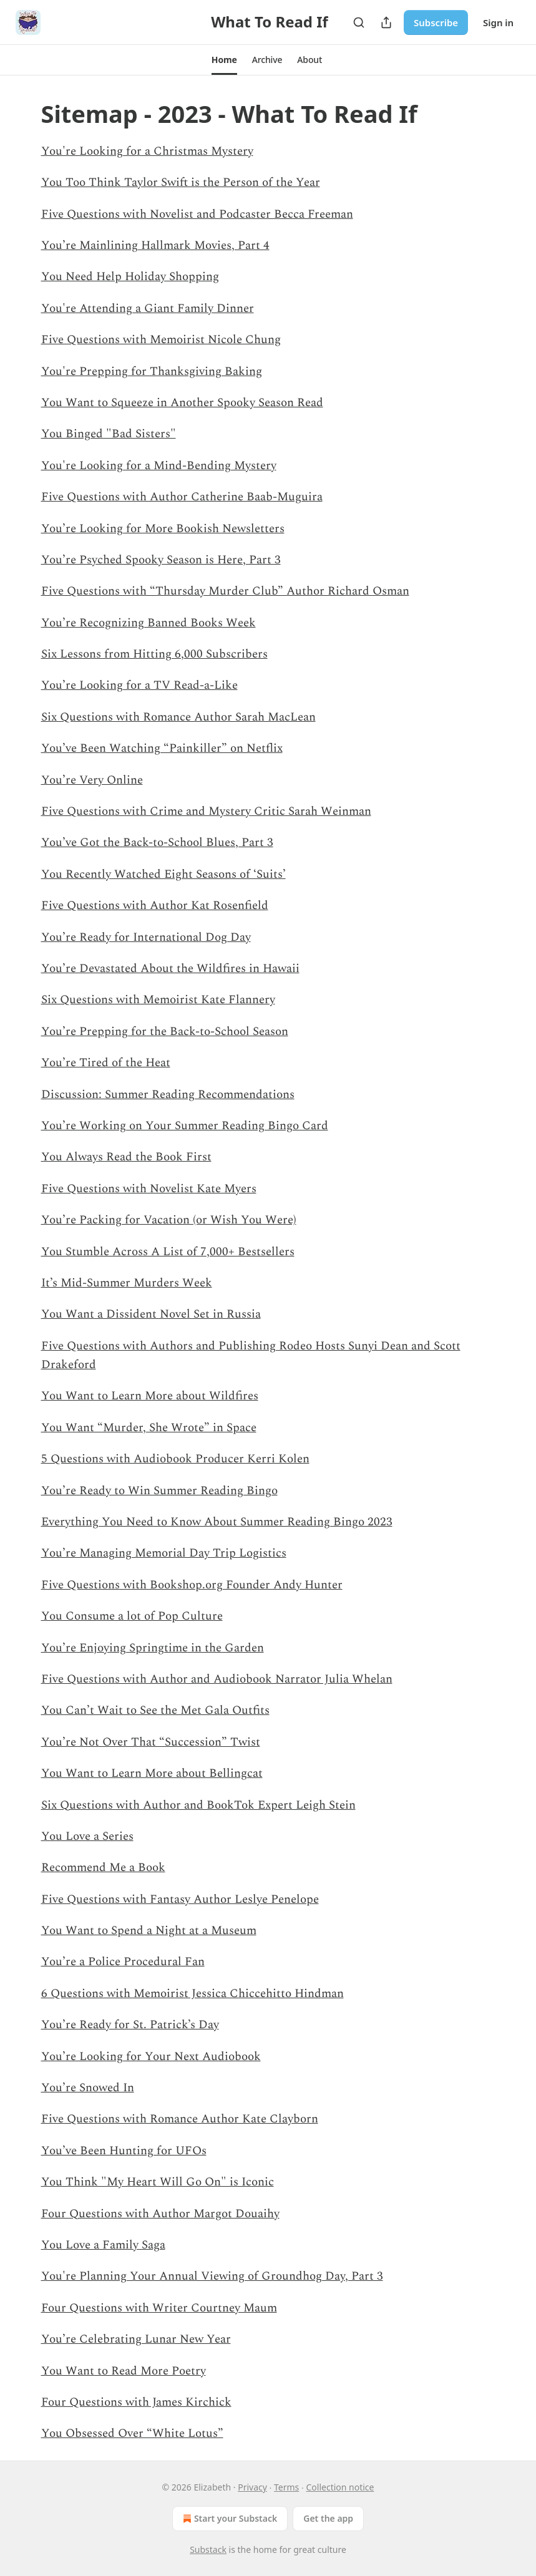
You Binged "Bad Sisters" (108, 434)
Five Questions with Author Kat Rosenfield (154, 906)
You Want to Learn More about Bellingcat (152, 1773)
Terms (286, 2487)
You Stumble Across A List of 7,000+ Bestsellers (168, 1252)
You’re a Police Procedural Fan (123, 1962)
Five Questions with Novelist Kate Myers (148, 1189)
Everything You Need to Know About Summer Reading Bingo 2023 (216, 1522)
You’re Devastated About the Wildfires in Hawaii (170, 969)
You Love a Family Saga (103, 2245)
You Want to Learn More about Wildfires (149, 1396)
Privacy (252, 2487)
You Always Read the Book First (126, 1157)
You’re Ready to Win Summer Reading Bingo (159, 1491)
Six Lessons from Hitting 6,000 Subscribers (154, 654)
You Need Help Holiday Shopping (130, 277)
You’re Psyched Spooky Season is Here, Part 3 (161, 560)
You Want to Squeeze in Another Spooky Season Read (182, 403)
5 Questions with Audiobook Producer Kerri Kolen (175, 1459)
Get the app (328, 2518)
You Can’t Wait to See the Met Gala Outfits (155, 1710)
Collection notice (340, 2487)
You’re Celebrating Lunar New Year (136, 2339)
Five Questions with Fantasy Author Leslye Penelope (180, 1899)
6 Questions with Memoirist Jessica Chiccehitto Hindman (192, 1994)
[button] (224, 60)
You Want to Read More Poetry (123, 2371)
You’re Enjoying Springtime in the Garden (152, 1648)
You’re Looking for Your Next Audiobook (151, 2057)
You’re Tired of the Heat (105, 1063)
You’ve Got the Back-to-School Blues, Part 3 (157, 843)
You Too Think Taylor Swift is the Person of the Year (180, 182)
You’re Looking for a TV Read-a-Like (139, 685)
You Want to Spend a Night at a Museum (148, 1931)
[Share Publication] (386, 22)
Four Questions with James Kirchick (136, 2402)
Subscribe (436, 22)
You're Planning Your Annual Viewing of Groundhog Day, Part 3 (212, 2276)
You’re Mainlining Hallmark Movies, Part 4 (155, 245)
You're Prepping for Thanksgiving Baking (151, 371)
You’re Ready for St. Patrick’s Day (130, 2025)
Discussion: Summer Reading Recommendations (168, 1095)
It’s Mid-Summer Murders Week (126, 1283)
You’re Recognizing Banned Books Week (148, 623)
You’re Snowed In (87, 2088)
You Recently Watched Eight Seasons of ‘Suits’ (163, 874)
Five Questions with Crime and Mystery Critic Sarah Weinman (206, 811)
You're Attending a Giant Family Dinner (147, 308)
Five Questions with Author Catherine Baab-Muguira (182, 497)
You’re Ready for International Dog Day (146, 937)
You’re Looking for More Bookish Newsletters (163, 529)
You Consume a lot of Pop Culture (132, 1616)
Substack (208, 2549)
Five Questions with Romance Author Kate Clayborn (179, 2119)
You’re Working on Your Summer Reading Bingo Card (184, 1126)
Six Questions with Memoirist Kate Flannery (158, 1000)
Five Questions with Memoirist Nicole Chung (161, 340)
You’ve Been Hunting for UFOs (124, 2151)
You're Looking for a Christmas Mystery (147, 151)
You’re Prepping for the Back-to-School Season (164, 1032)
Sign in (498, 22)
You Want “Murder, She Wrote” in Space (148, 1428)
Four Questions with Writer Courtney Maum (159, 2308)
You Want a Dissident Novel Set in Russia (151, 1314)
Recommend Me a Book (103, 1868)
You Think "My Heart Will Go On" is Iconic (157, 2182)
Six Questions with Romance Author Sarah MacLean (178, 717)
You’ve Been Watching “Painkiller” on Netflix (162, 748)
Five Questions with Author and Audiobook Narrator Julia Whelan (216, 1679)
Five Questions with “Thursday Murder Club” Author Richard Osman (225, 591)
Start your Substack (228, 2518)
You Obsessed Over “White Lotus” (132, 2433)
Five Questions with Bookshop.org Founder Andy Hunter (192, 1585)
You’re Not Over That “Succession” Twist (150, 1742)
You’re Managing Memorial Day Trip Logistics (163, 1553)
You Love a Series (87, 1836)
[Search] (358, 22)
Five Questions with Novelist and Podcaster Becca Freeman (197, 214)
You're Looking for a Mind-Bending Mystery (158, 466)
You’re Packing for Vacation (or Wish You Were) (168, 1220)
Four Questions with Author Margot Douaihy (160, 2214)
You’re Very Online (92, 780)
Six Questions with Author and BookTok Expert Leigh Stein (198, 1805)
